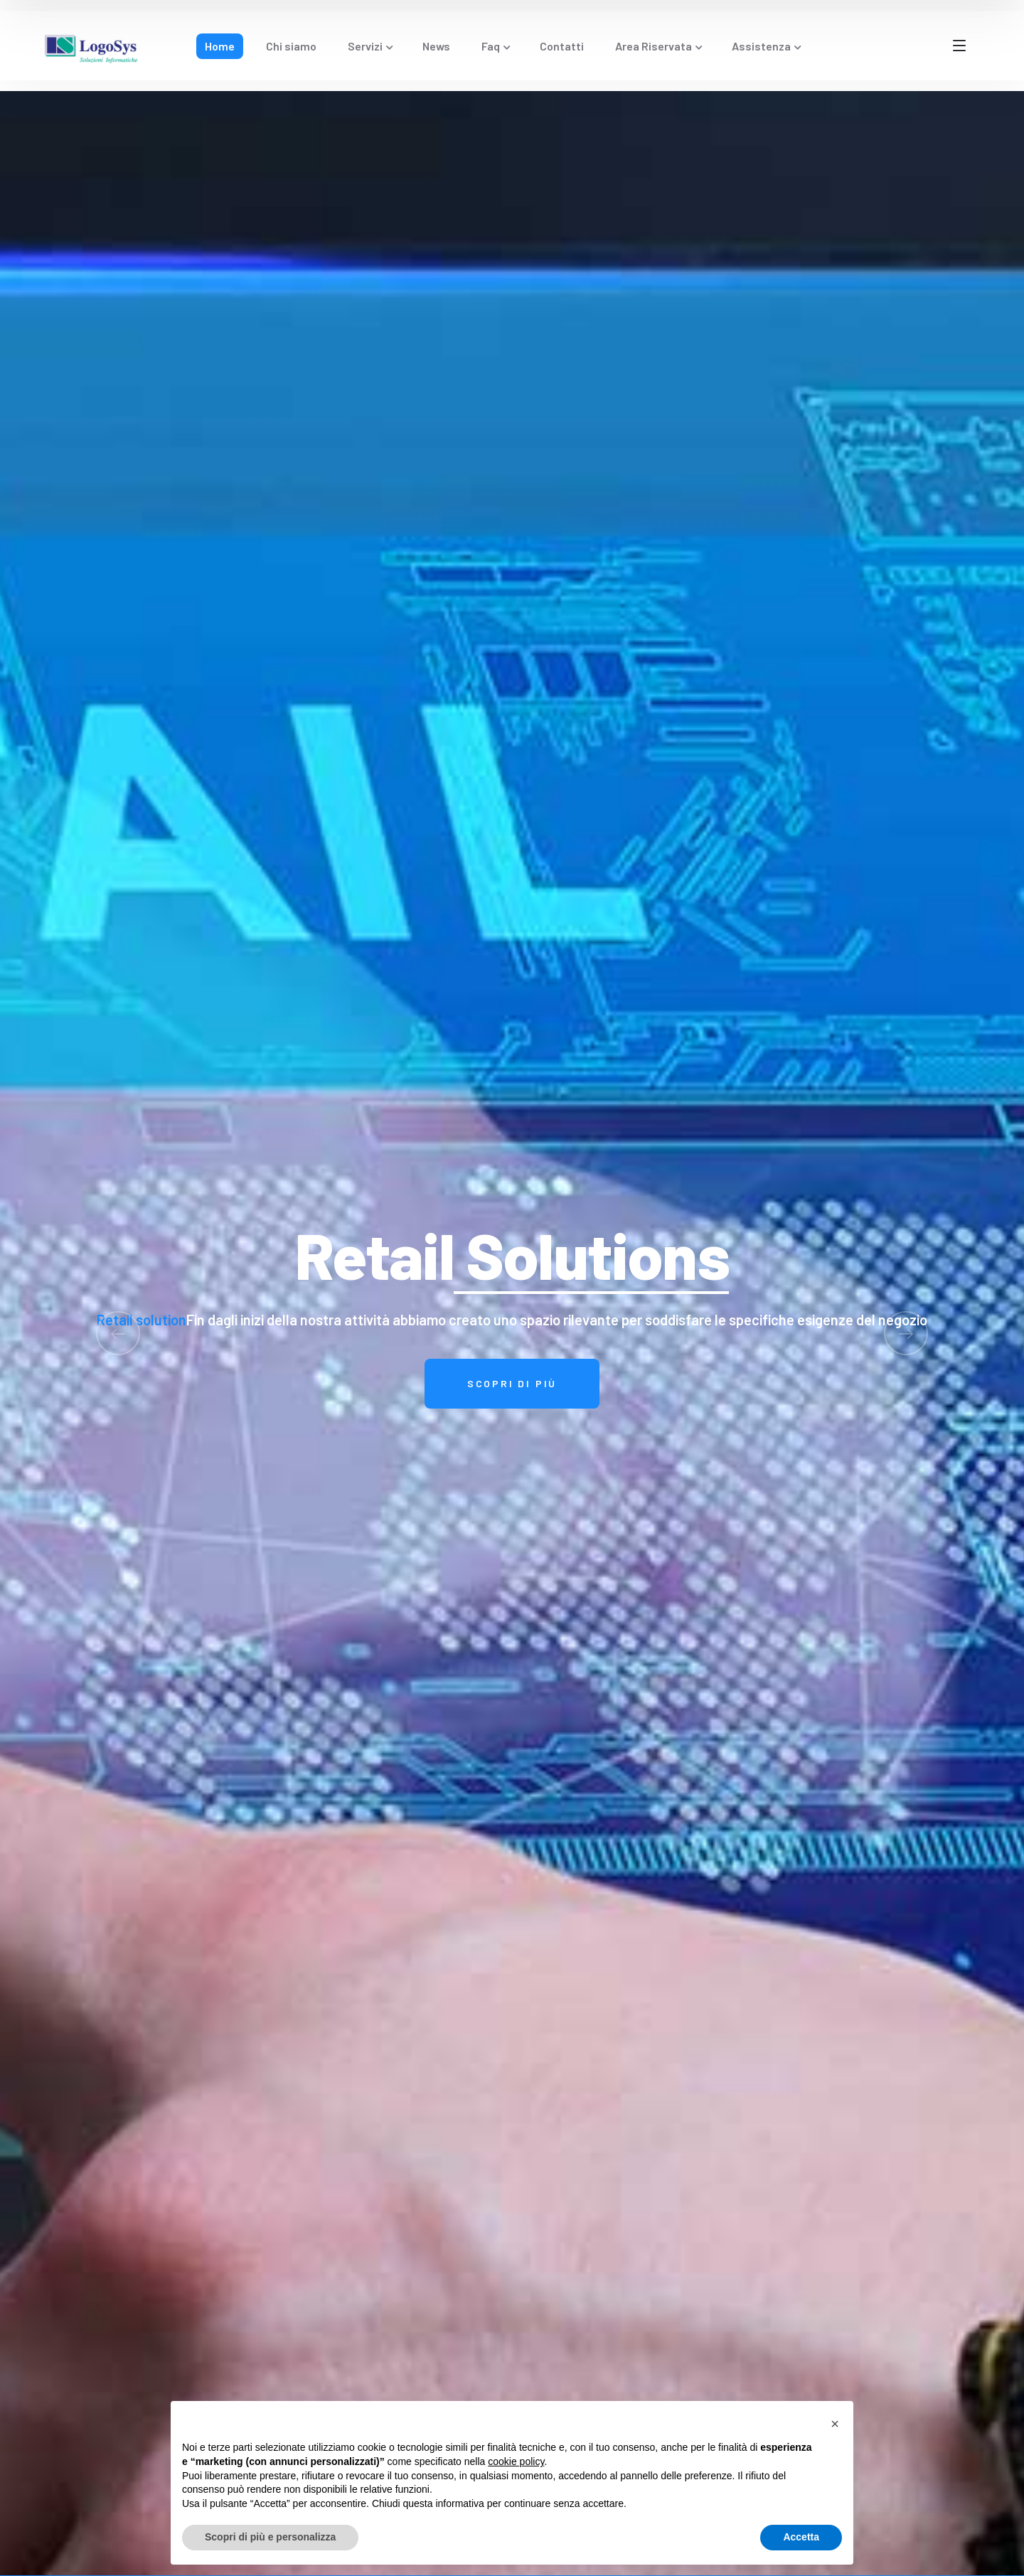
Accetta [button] (801, 2537)
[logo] (91, 46)
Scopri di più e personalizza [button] (270, 2537)
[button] (834, 2423)
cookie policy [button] (516, 2461)
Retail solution (141, 1319)
